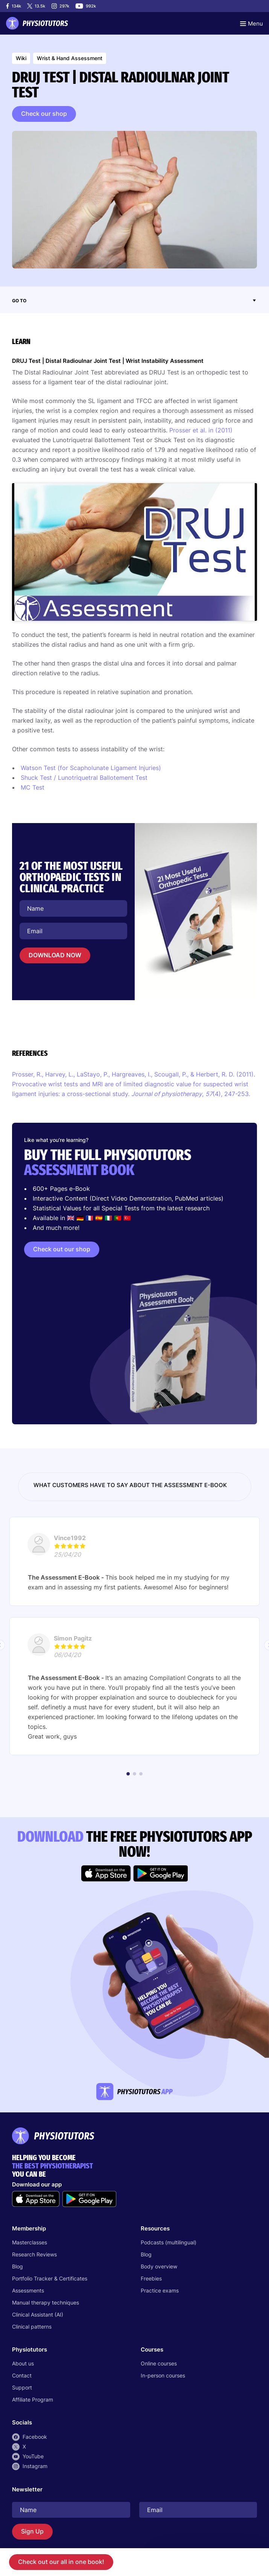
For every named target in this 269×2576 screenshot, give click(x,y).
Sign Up (32, 2531)
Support (22, 2387)
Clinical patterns (32, 2326)
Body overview (159, 2266)
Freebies (151, 2278)
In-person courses (163, 2375)
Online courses (159, 2363)
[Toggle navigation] (251, 23)
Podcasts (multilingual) (168, 2242)
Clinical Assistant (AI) (37, 2314)
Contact (22, 2375)
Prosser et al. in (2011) (201, 430)
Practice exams (160, 2290)
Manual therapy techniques (45, 2302)
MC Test (32, 787)
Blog (17, 2266)
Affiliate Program (32, 2399)
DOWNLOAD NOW (55, 955)
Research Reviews (34, 2254)
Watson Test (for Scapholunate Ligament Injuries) (91, 768)
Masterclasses (29, 2242)
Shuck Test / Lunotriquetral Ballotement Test (85, 777)
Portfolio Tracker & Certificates (49, 2278)
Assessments (28, 2290)
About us (23, 2363)
